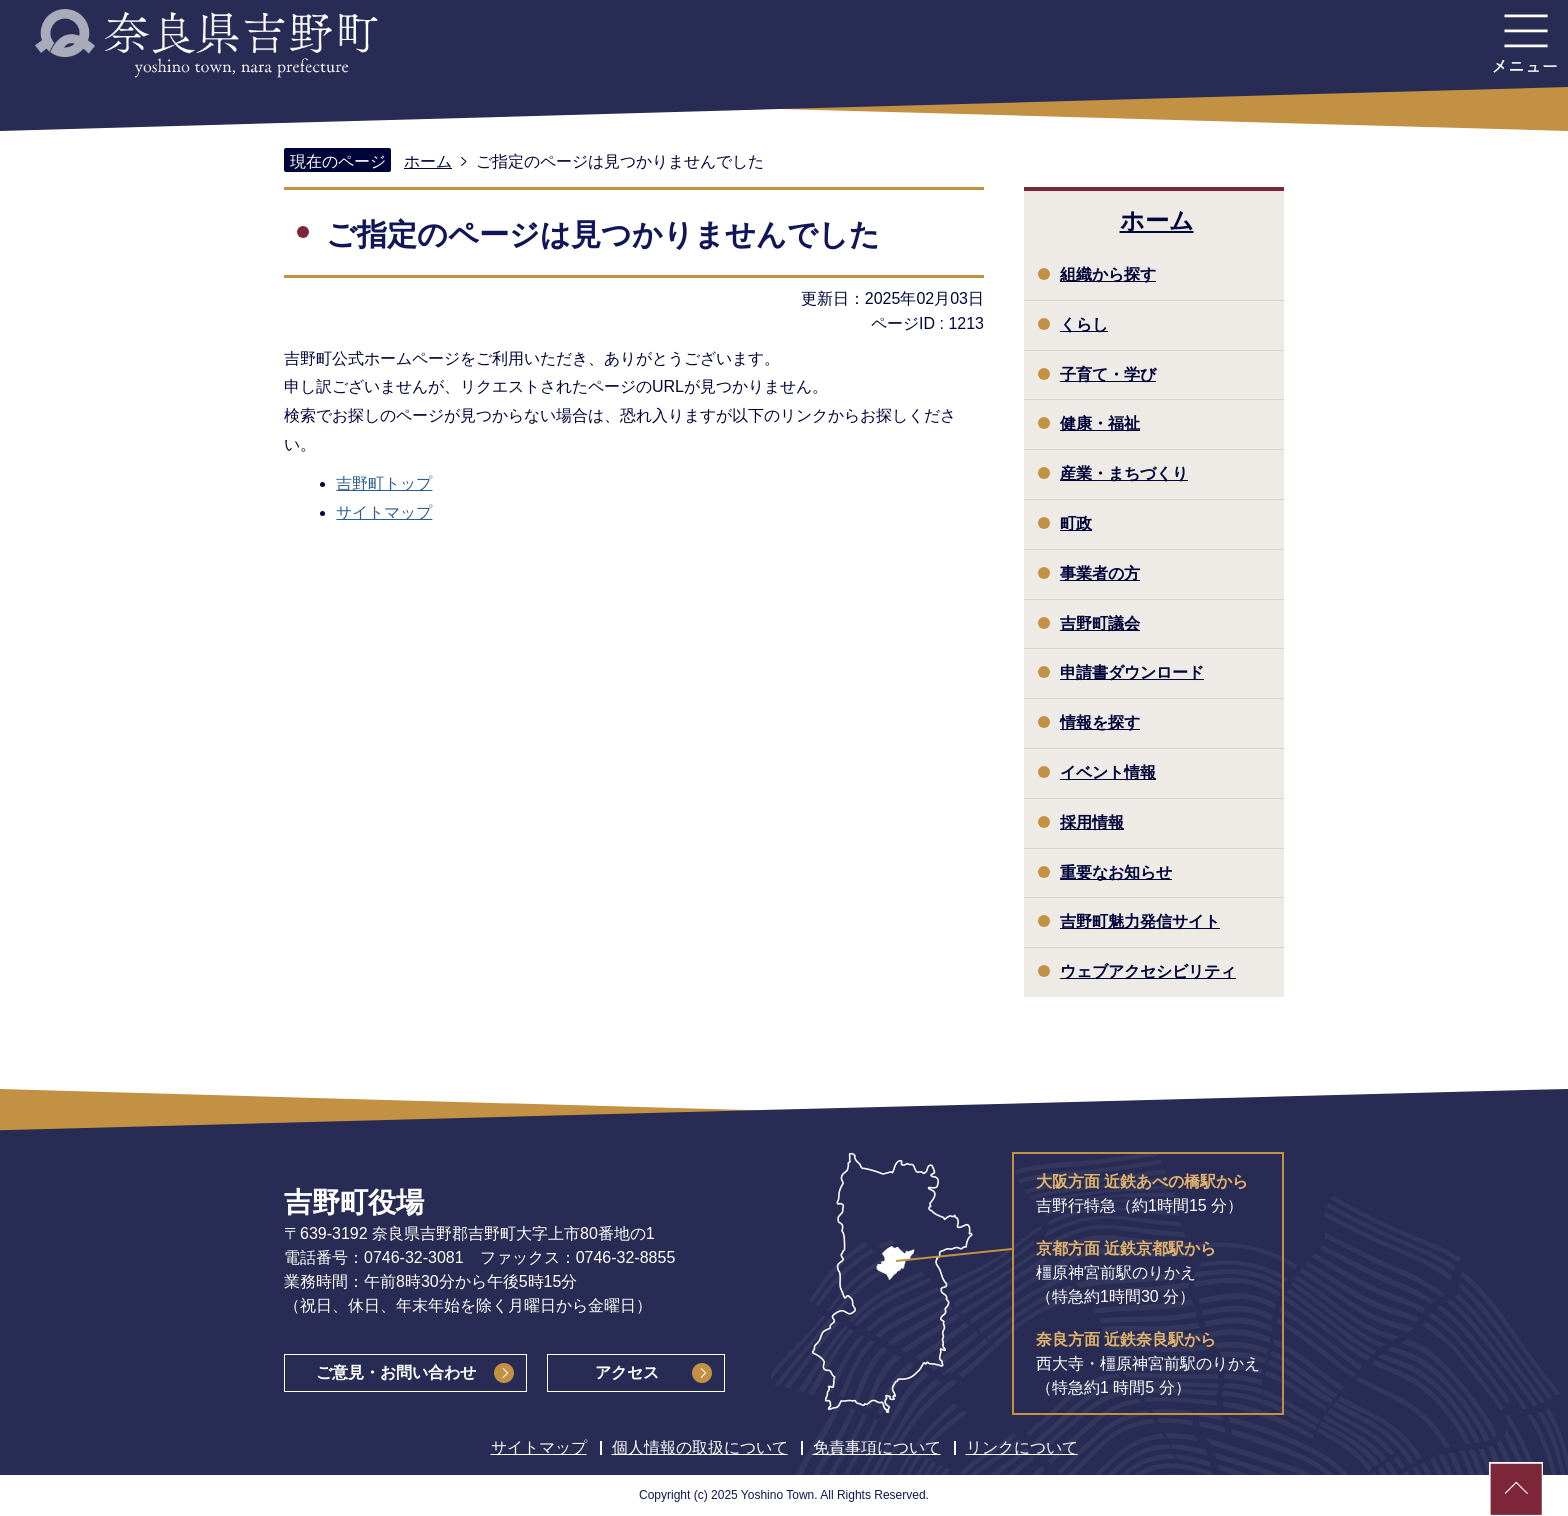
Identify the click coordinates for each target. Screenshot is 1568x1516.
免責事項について (877, 1447)
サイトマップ (384, 512)
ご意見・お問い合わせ (396, 1372)
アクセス (627, 1372)
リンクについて (1022, 1447)
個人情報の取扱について (700, 1447)
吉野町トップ (384, 483)
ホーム (428, 161)
